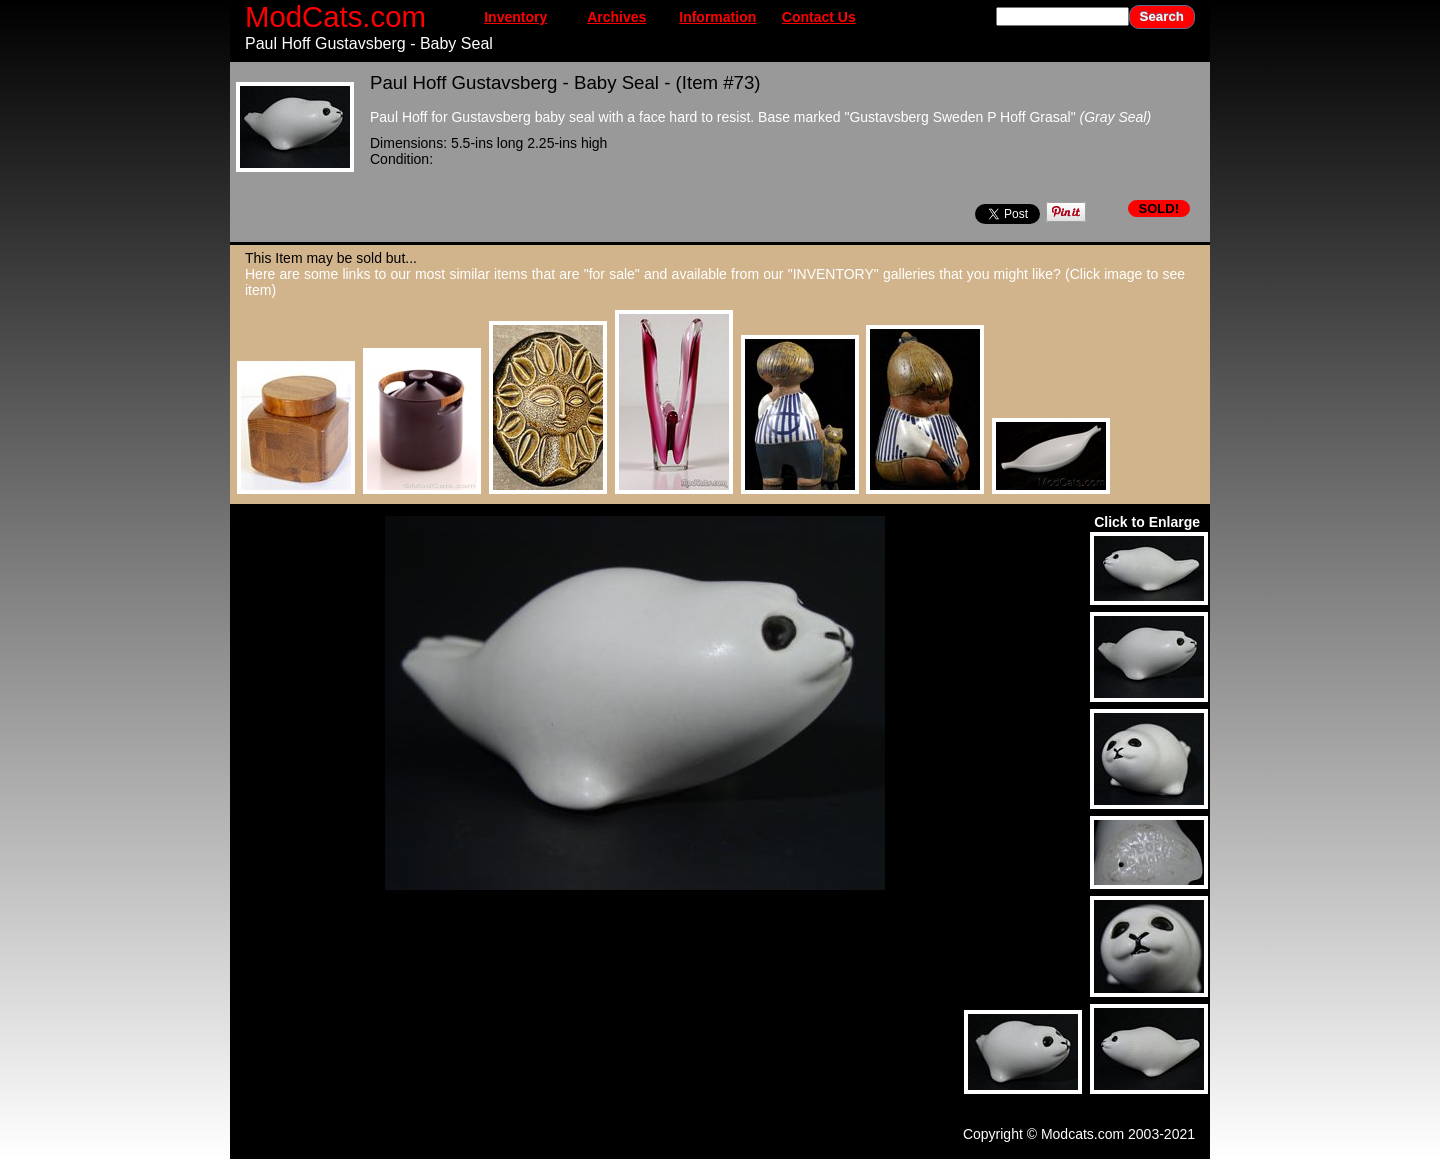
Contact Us (819, 17)
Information (717, 17)
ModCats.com (335, 16)
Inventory (515, 17)
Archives (616, 17)
